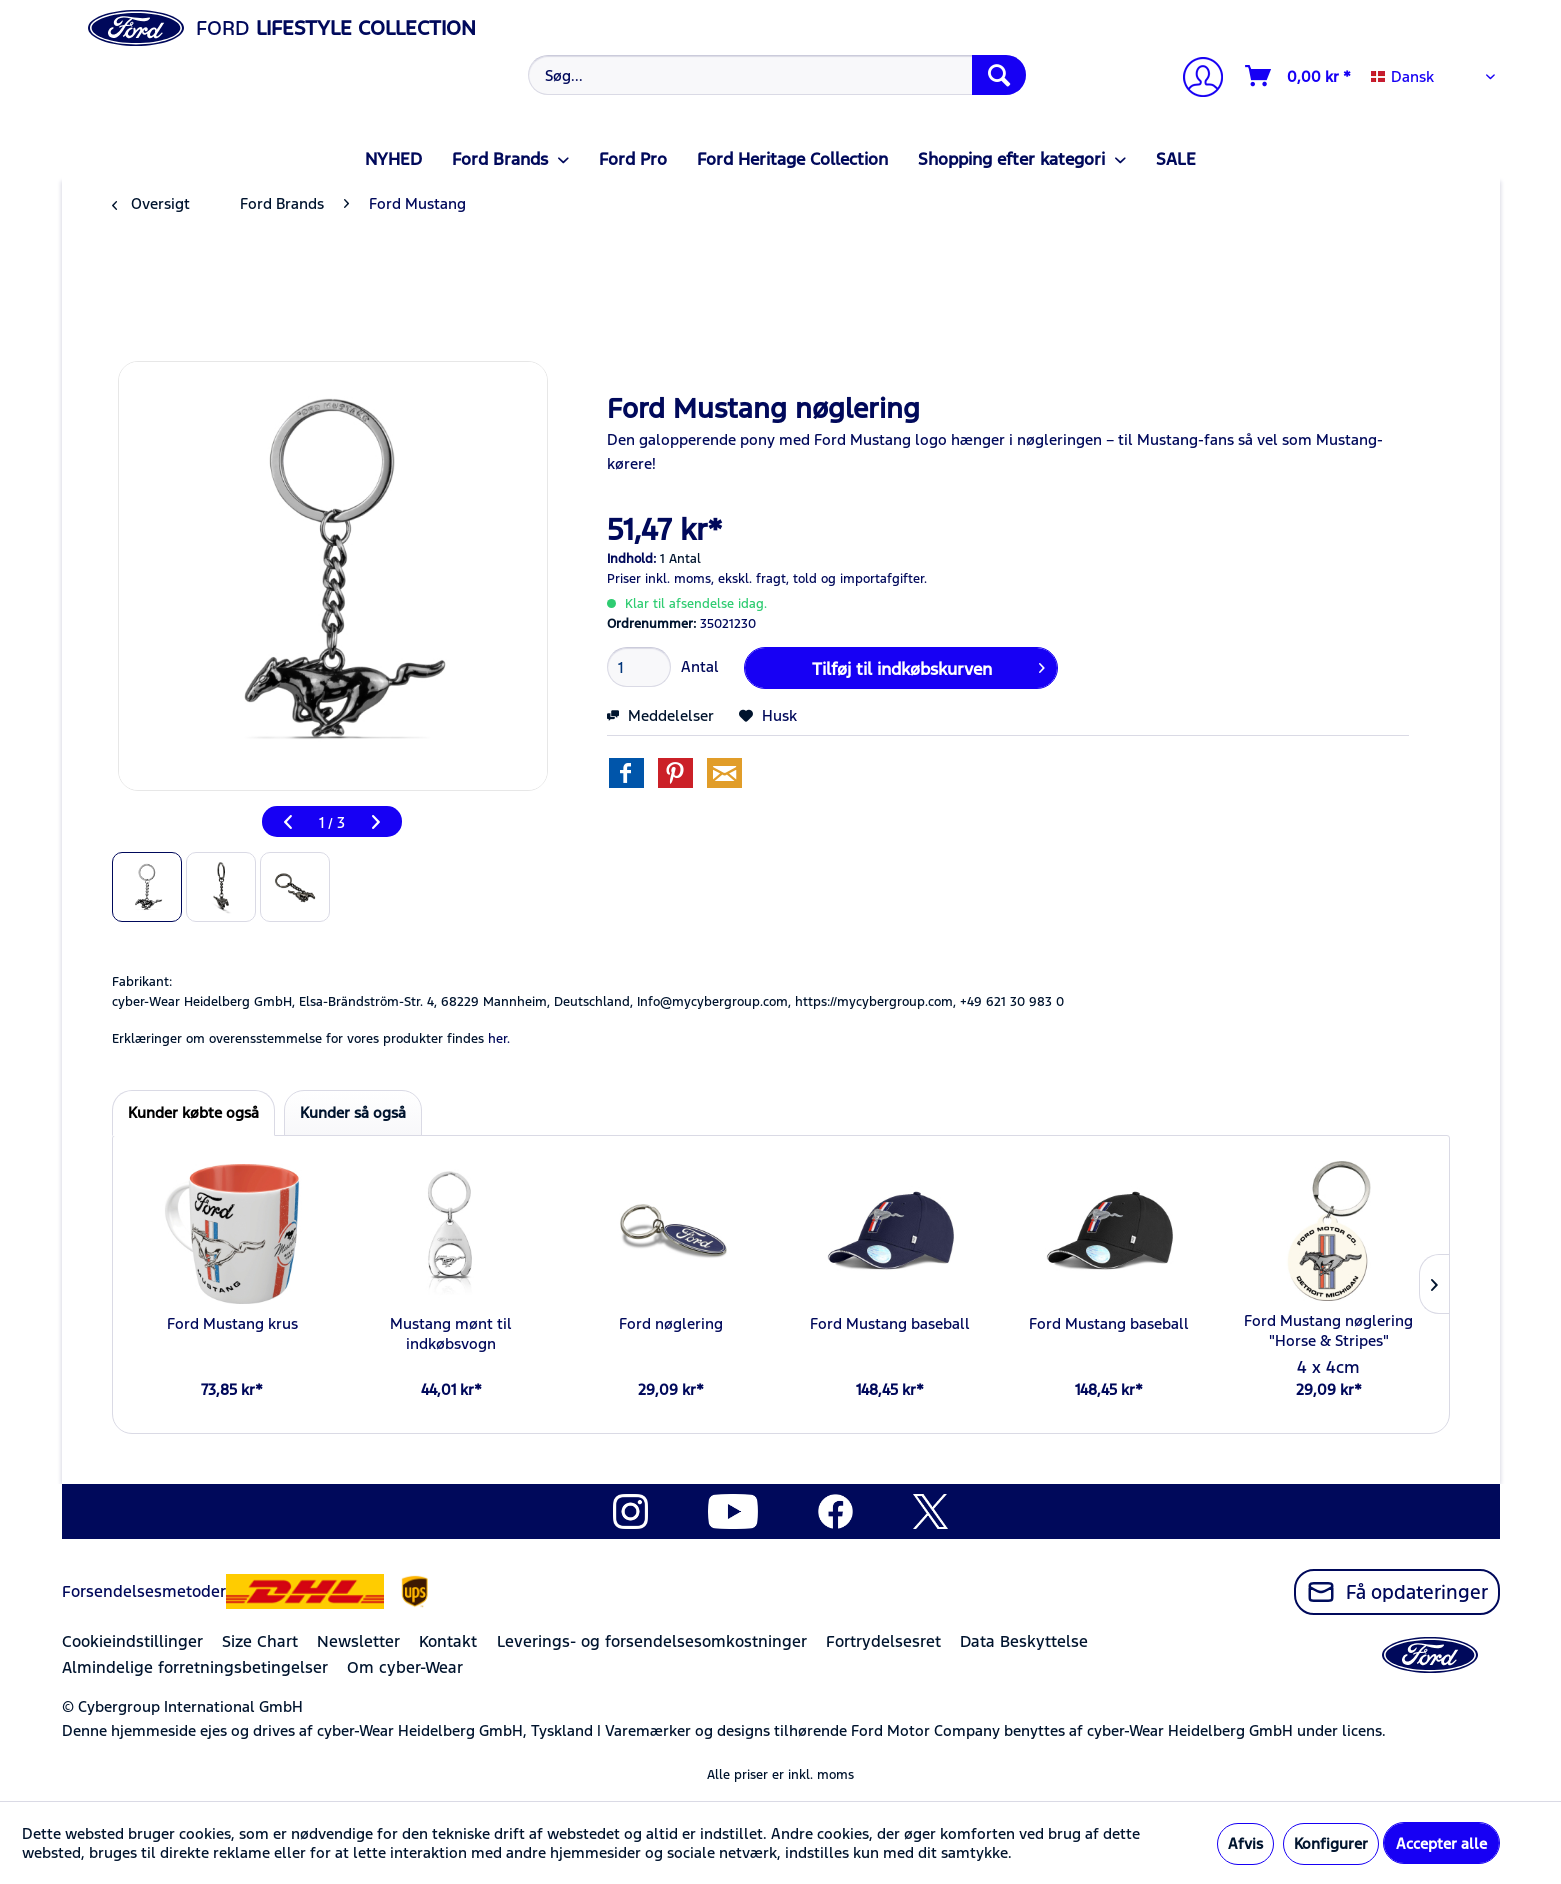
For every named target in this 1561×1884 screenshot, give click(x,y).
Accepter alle (1441, 1843)
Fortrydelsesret (883, 1641)
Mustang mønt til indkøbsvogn (451, 1333)
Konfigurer (1331, 1843)
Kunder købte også (193, 1112)
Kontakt (448, 1641)
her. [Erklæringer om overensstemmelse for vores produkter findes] (499, 1039)
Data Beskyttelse (1024, 1641)
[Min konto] (1195, 79)
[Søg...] (777, 75)
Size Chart (260, 1641)
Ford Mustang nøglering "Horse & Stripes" (1328, 1330)
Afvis (1245, 1843)
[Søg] (999, 75)
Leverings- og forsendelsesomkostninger (652, 1641)
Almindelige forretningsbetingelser (195, 1667)
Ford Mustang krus (232, 1323)
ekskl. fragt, (753, 579)
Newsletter (358, 1641)
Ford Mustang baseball (890, 1323)
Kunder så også (353, 1112)
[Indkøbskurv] (1299, 76)
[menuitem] (774, 75)
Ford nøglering (671, 1323)
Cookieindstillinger (132, 1641)
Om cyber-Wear (405, 1667)
